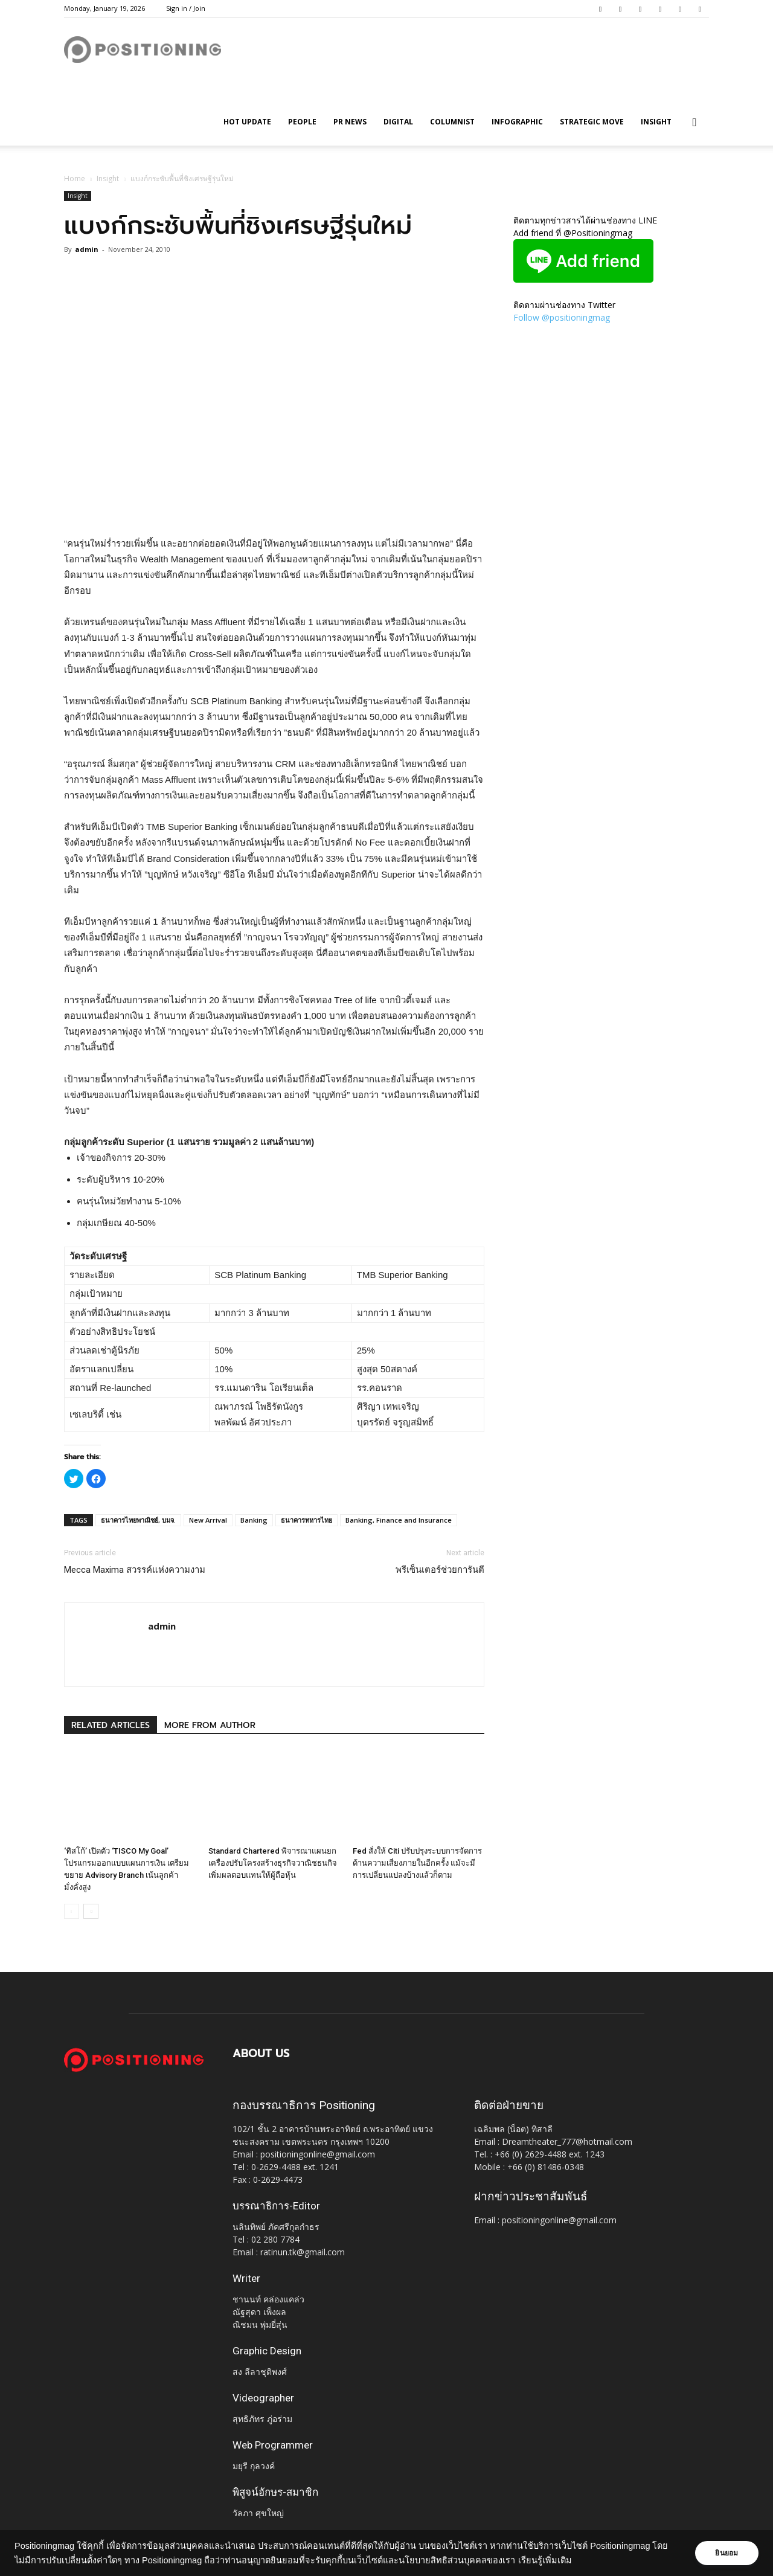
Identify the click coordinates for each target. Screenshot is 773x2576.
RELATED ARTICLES (110, 1725)
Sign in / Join (185, 8)
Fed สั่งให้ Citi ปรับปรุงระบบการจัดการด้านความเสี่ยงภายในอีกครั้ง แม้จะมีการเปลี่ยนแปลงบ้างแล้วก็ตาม (417, 1863)
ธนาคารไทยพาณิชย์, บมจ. (138, 1519)
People (302, 122)
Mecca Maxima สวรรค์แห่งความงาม (134, 1569)
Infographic (517, 122)
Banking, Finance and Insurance (398, 1519)
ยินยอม (725, 2553)
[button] (694, 123)
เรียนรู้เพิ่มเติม (561, 2560)
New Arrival (208, 1519)
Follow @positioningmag (561, 317)
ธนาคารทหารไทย (306, 1519)
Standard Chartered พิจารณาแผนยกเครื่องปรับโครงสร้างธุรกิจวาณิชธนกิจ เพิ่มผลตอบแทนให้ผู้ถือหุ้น (272, 1863)
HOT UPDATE (247, 122)
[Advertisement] (274, 505)
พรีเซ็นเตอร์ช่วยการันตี (440, 1569)
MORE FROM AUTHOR (209, 1725)
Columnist (452, 122)
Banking (254, 1519)
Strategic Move (592, 122)
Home (74, 178)
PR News (350, 122)
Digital (398, 122)
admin (86, 249)
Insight (656, 122)
